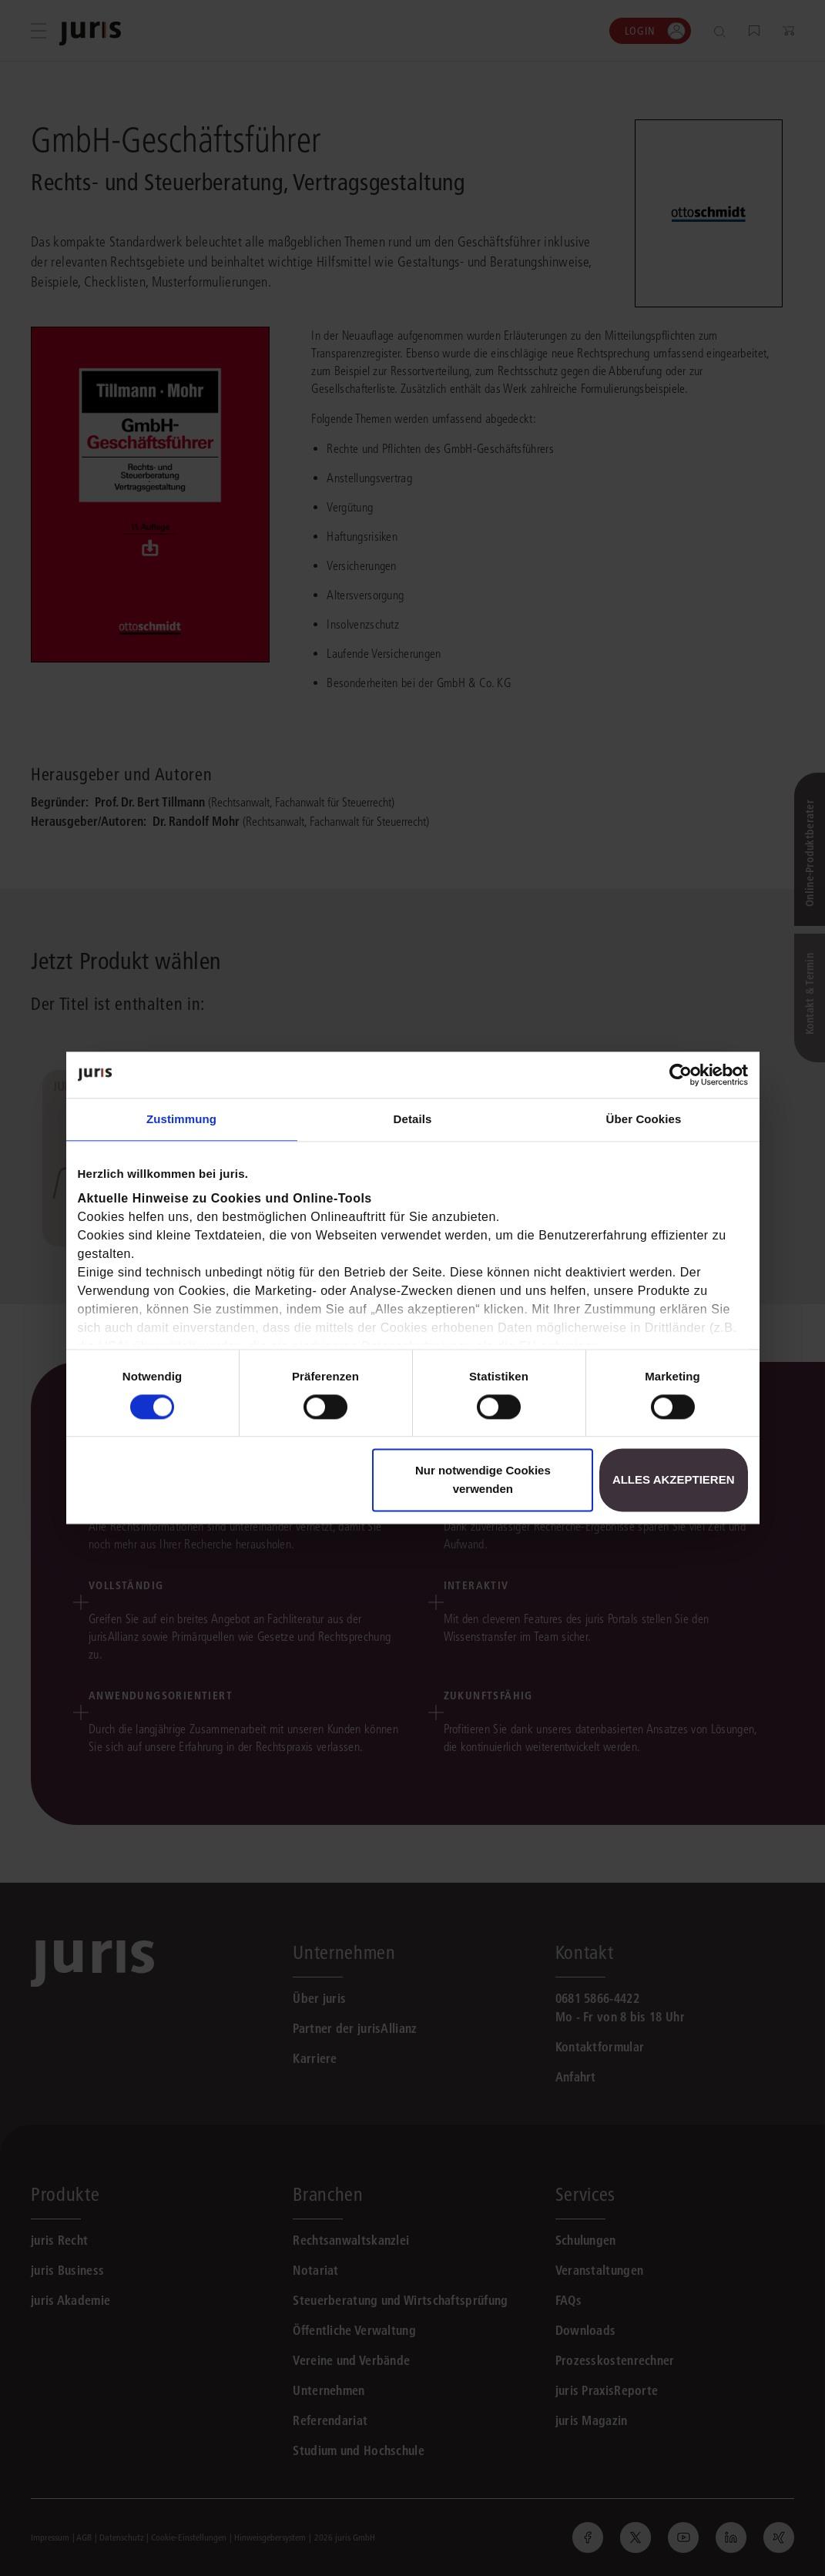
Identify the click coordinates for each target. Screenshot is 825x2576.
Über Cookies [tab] (644, 1118)
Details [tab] (413, 1118)
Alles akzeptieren (673, 1480)
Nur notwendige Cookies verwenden (483, 1480)
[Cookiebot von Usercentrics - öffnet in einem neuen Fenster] (680, 1074)
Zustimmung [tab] (181, 1118)
